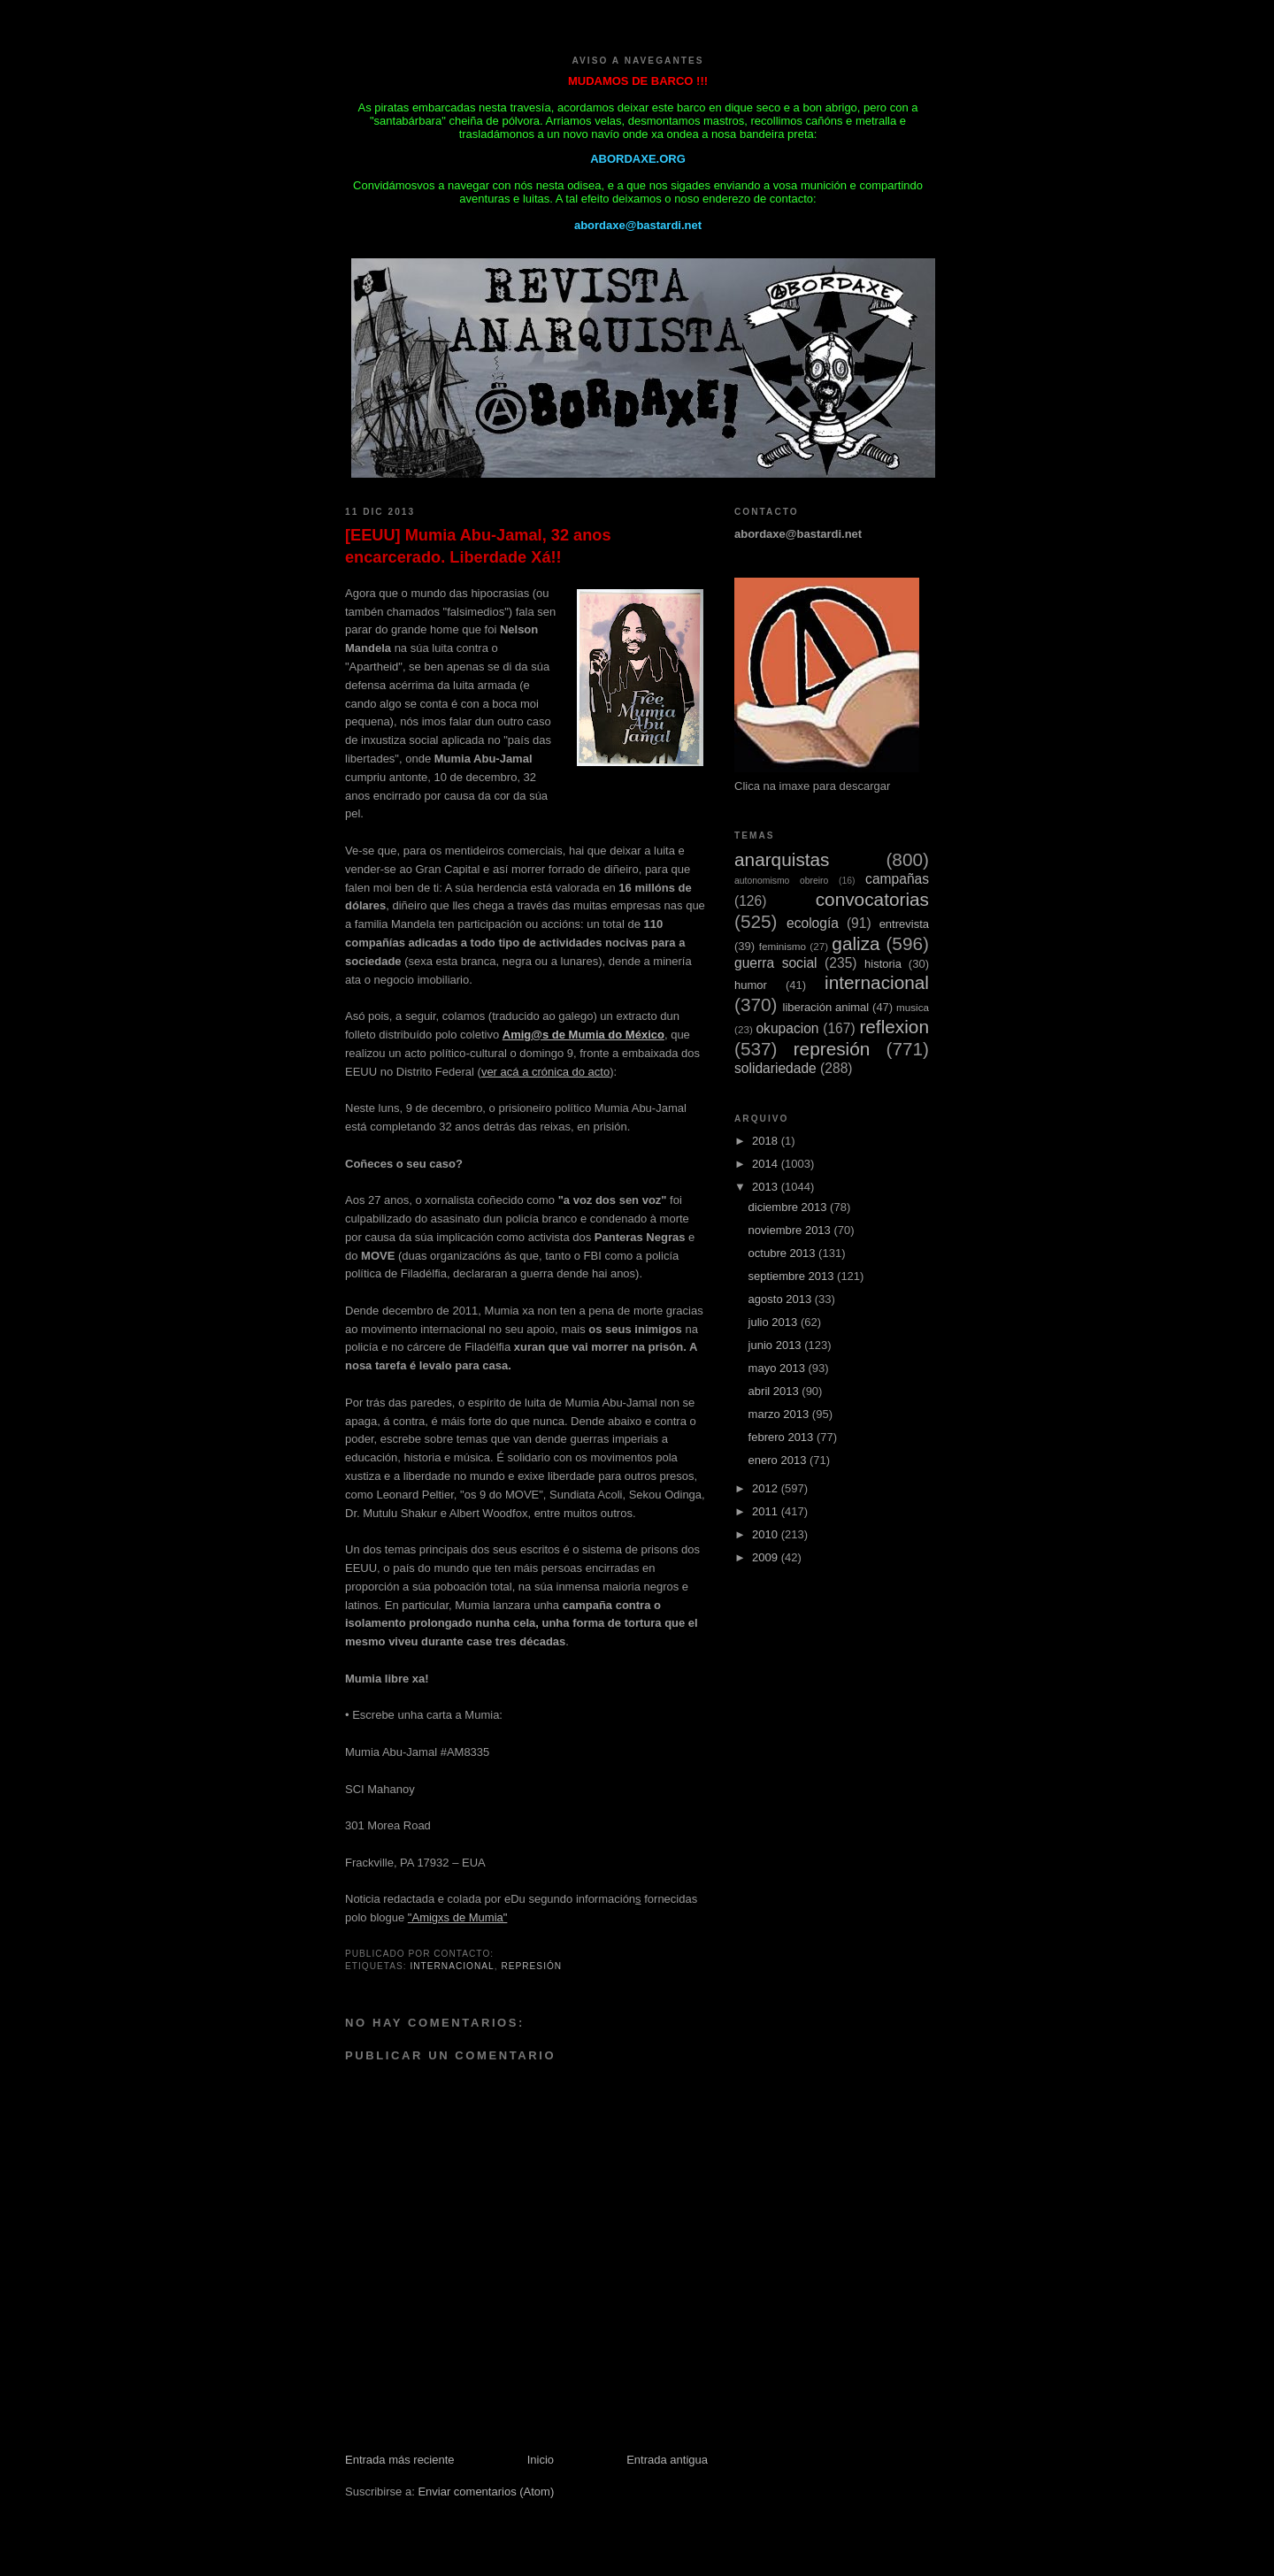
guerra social (775, 962)
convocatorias (872, 899)
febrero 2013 (782, 1437)
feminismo (782, 946)
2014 (766, 1163)
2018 (766, 1140)
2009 (766, 1557)
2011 (766, 1511)
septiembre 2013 (792, 1276)
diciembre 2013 (789, 1207)
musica (912, 1007)
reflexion (894, 1026)
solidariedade (775, 1068)
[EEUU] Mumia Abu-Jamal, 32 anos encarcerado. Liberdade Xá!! (478, 546)
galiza (855, 943)
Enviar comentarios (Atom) (486, 2491)
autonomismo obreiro (781, 881)
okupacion (787, 1028)
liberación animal (826, 1007)
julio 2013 (774, 1322)
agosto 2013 (781, 1299)
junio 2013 (776, 1345)
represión (531, 1966)
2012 (766, 1488)
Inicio (540, 2459)
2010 (766, 1534)
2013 (766, 1186)
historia (883, 963)
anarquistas (782, 859)
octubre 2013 (783, 1253)
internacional (452, 1966)
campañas (897, 878)
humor (750, 985)
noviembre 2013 (791, 1230)
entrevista (904, 924)
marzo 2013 (780, 1414)
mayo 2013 (778, 1368)
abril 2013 (775, 1391)
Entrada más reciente (400, 2459)
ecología (813, 923)
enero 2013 (779, 1460)
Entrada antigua (667, 2459)
